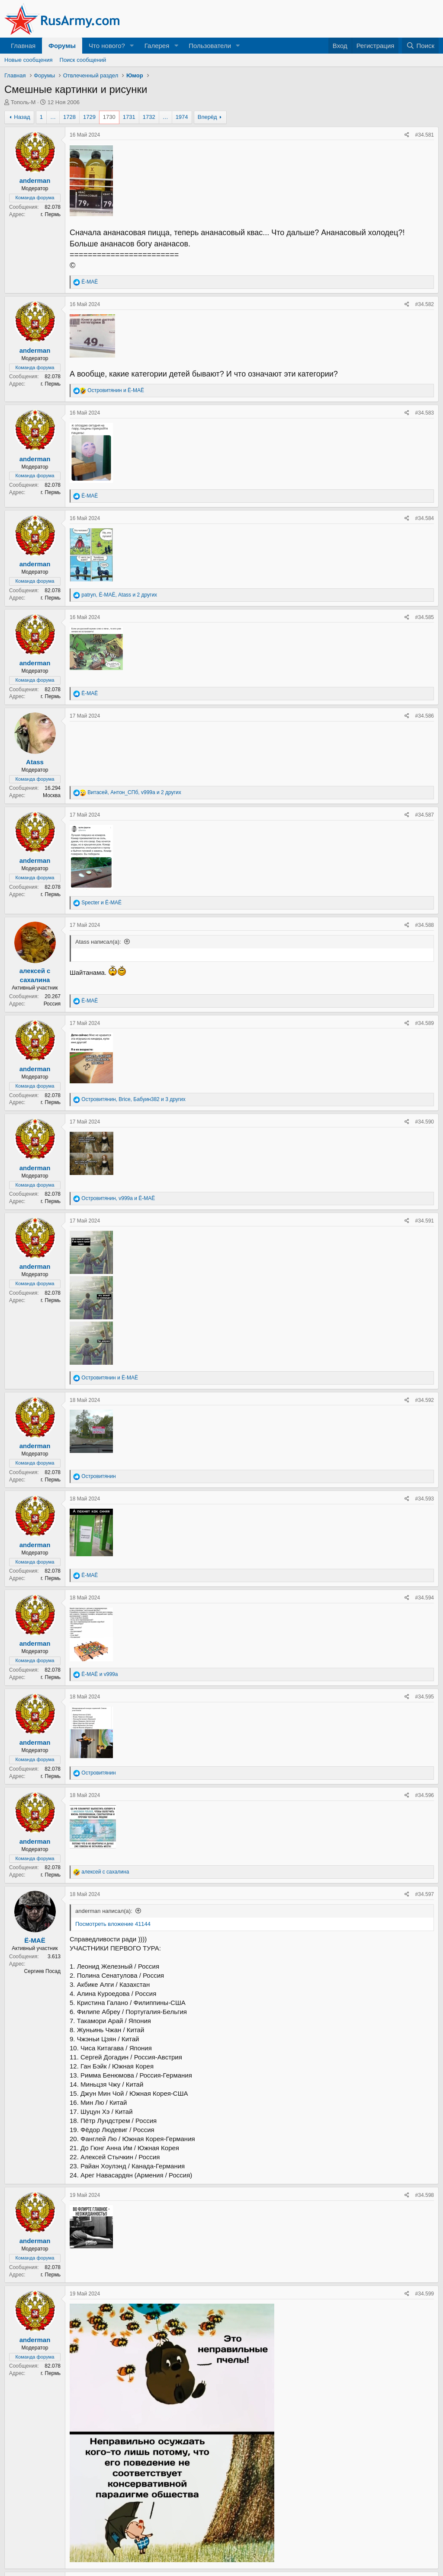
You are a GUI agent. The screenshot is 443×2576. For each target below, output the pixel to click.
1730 (109, 117)
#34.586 (424, 716)
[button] (132, 46)
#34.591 (424, 1221)
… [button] (53, 117)
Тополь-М (23, 102)
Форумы (62, 45)
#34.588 (424, 925)
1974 (182, 117)
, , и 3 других (133, 1099)
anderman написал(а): (103, 1911)
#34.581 (424, 135)
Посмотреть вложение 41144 (113, 1924)
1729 (89, 117)
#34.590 (424, 1122)
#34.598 (424, 2195)
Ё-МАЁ (34, 1940)
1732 (149, 117)
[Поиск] (420, 46)
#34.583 (424, 413)
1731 (129, 117)
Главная (23, 45)
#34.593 (424, 1499)
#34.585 (424, 617)
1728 (69, 117)
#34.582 (424, 304)
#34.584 (424, 518)
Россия (52, 1004)
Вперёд (207, 117)
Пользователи (210, 45)
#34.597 (424, 1894)
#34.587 (424, 815)
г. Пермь (51, 214)
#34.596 (424, 1795)
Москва (52, 795)
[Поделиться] (406, 135)
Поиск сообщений (83, 60)
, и (118, 1198)
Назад (22, 117)
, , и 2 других (119, 595)
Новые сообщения (28, 60)
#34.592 (424, 1400)
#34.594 (424, 1598)
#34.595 (424, 1697)
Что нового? (107, 45)
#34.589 (424, 1023)
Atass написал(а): (98, 941)
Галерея (157, 45)
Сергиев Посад (42, 1971)
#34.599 (424, 2294)
